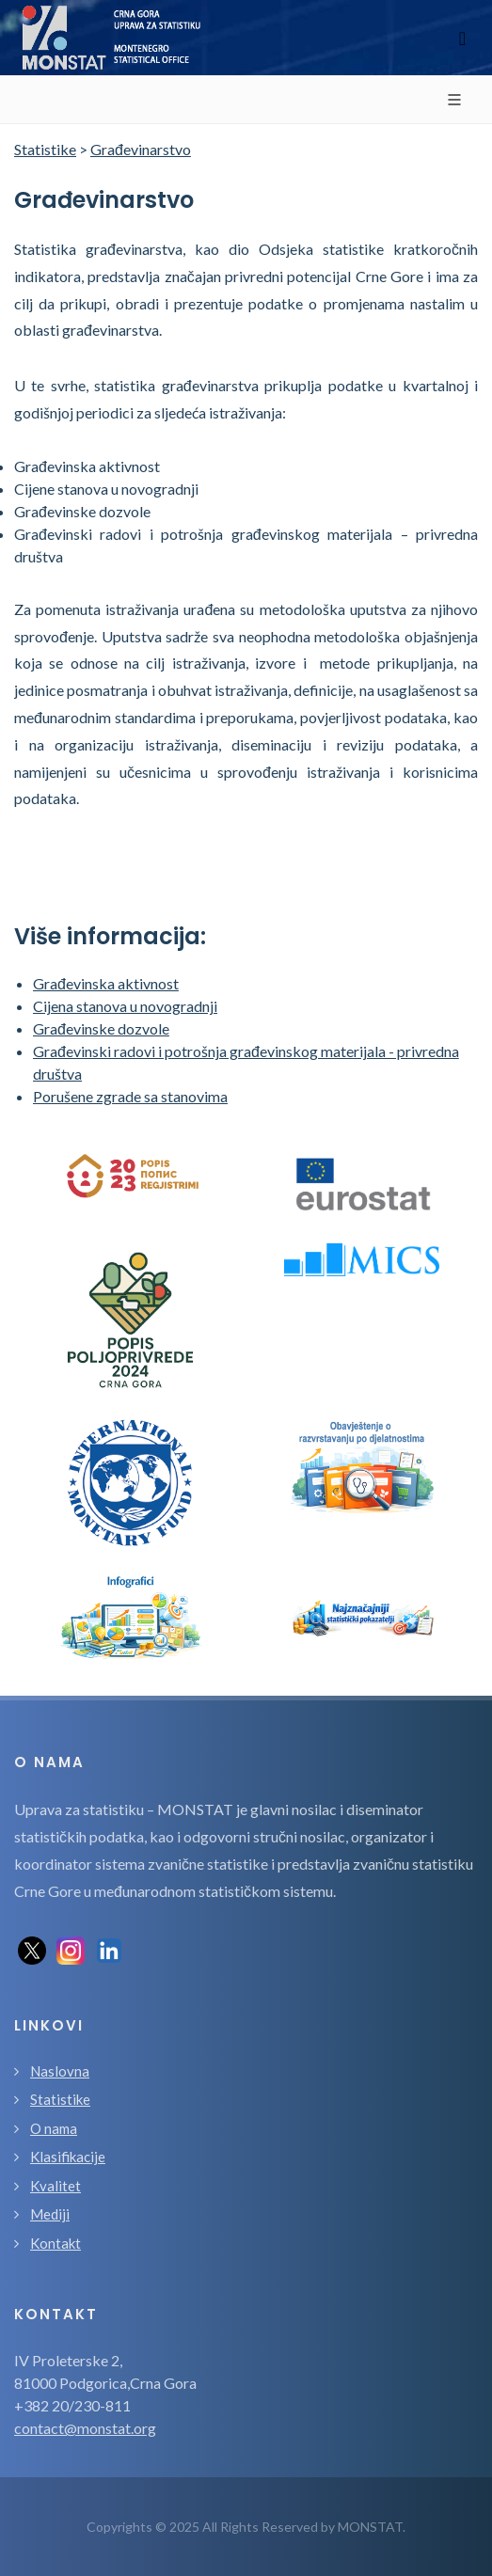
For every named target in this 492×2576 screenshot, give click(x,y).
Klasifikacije (67, 2156)
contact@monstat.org (85, 2428)
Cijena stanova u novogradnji (125, 1006)
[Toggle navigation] (462, 38)
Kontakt (55, 2243)
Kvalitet (55, 2185)
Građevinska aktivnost (106, 983)
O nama (53, 2128)
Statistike (45, 149)
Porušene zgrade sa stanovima (130, 1096)
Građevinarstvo (140, 149)
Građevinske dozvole (101, 1028)
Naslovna (59, 2070)
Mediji (50, 2213)
